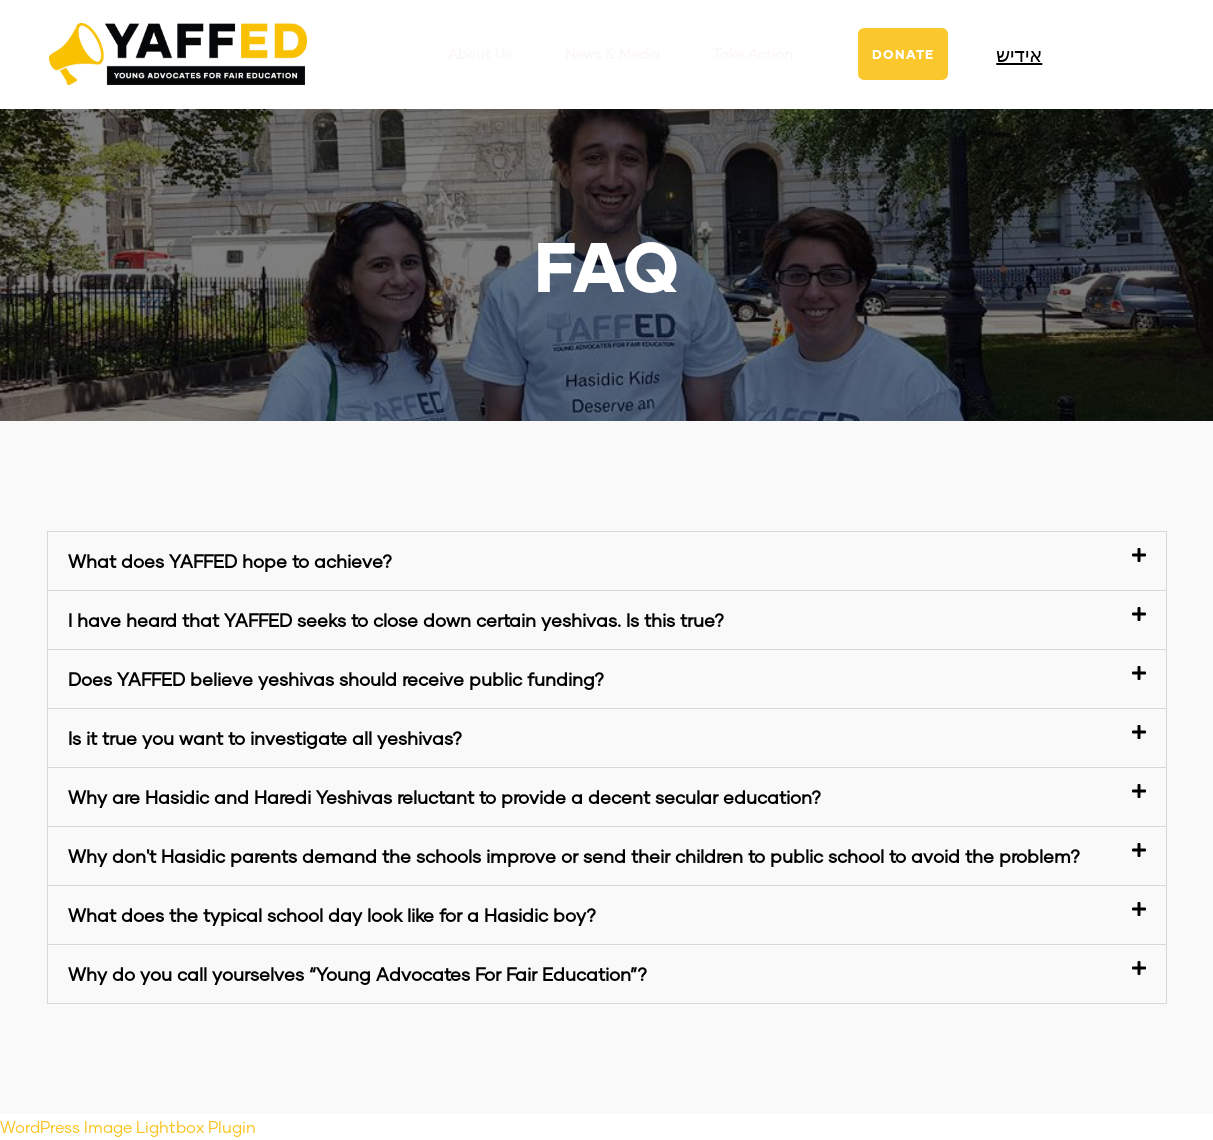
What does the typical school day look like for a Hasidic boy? (332, 915)
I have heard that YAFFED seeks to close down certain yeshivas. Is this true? (396, 620)
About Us (480, 53)
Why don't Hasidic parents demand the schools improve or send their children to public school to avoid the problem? (574, 856)
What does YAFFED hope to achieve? (230, 561)
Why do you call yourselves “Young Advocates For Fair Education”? (357, 974)
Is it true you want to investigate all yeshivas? (265, 738)
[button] (607, 561)
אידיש (1019, 54)
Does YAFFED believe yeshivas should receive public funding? (336, 679)
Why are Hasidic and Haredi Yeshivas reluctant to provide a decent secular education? (444, 797)
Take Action (753, 53)
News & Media (612, 53)
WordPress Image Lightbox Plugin (128, 1126)
